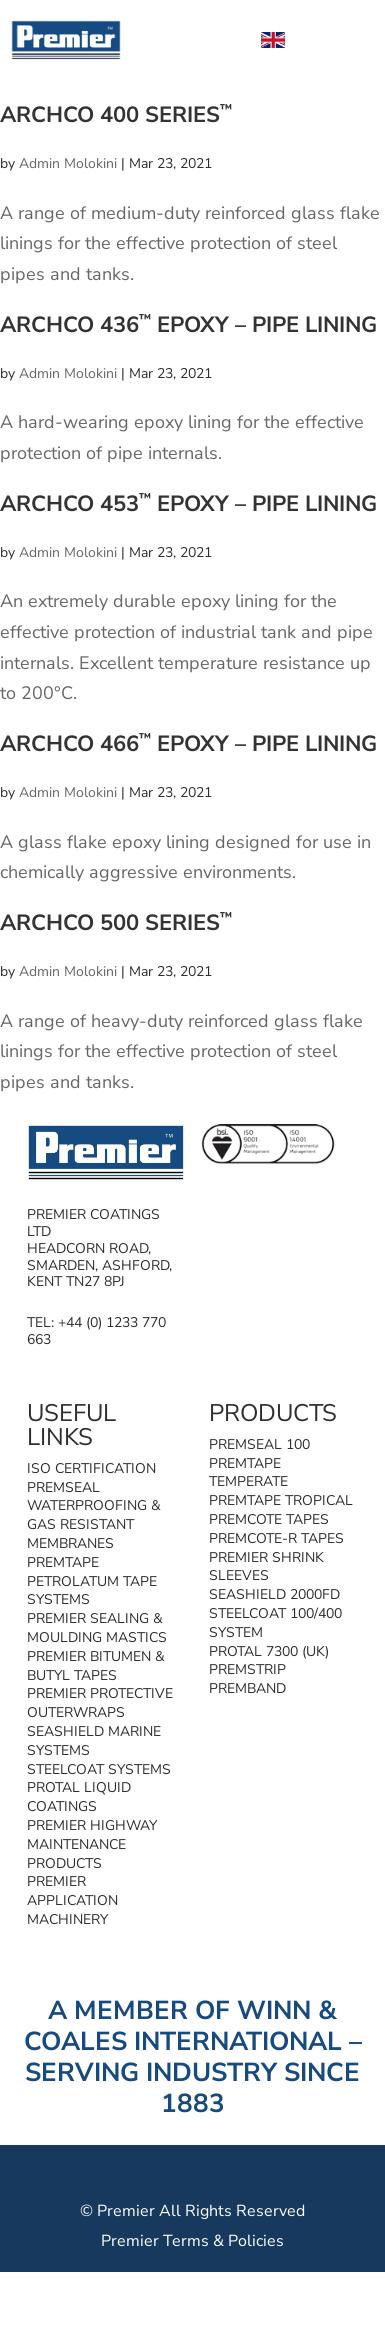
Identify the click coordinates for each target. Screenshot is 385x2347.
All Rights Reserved (232, 2211)
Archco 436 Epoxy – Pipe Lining (188, 325)
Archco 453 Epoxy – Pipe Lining (188, 504)
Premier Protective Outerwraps (100, 1703)
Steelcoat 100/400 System (275, 1623)
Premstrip (247, 1669)
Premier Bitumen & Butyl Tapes (96, 1666)
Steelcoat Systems (99, 1769)
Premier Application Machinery (72, 1900)
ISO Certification (91, 1468)
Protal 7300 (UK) (269, 1651)
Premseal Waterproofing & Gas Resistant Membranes (94, 1515)
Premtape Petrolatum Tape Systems (92, 1581)
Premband (247, 1688)
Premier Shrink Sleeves (266, 1567)
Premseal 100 (259, 1444)
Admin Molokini (68, 163)
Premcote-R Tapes (276, 1538)
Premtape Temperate (248, 1473)
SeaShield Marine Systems (94, 1741)
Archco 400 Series (116, 115)
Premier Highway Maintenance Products (92, 1844)
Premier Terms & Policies (192, 2241)
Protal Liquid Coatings (79, 1797)
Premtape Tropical (281, 1500)
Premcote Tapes (269, 1519)
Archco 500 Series (116, 923)
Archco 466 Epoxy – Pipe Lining (188, 744)
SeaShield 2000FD (274, 1594)
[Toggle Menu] (348, 39)
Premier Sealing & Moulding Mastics (97, 1628)
